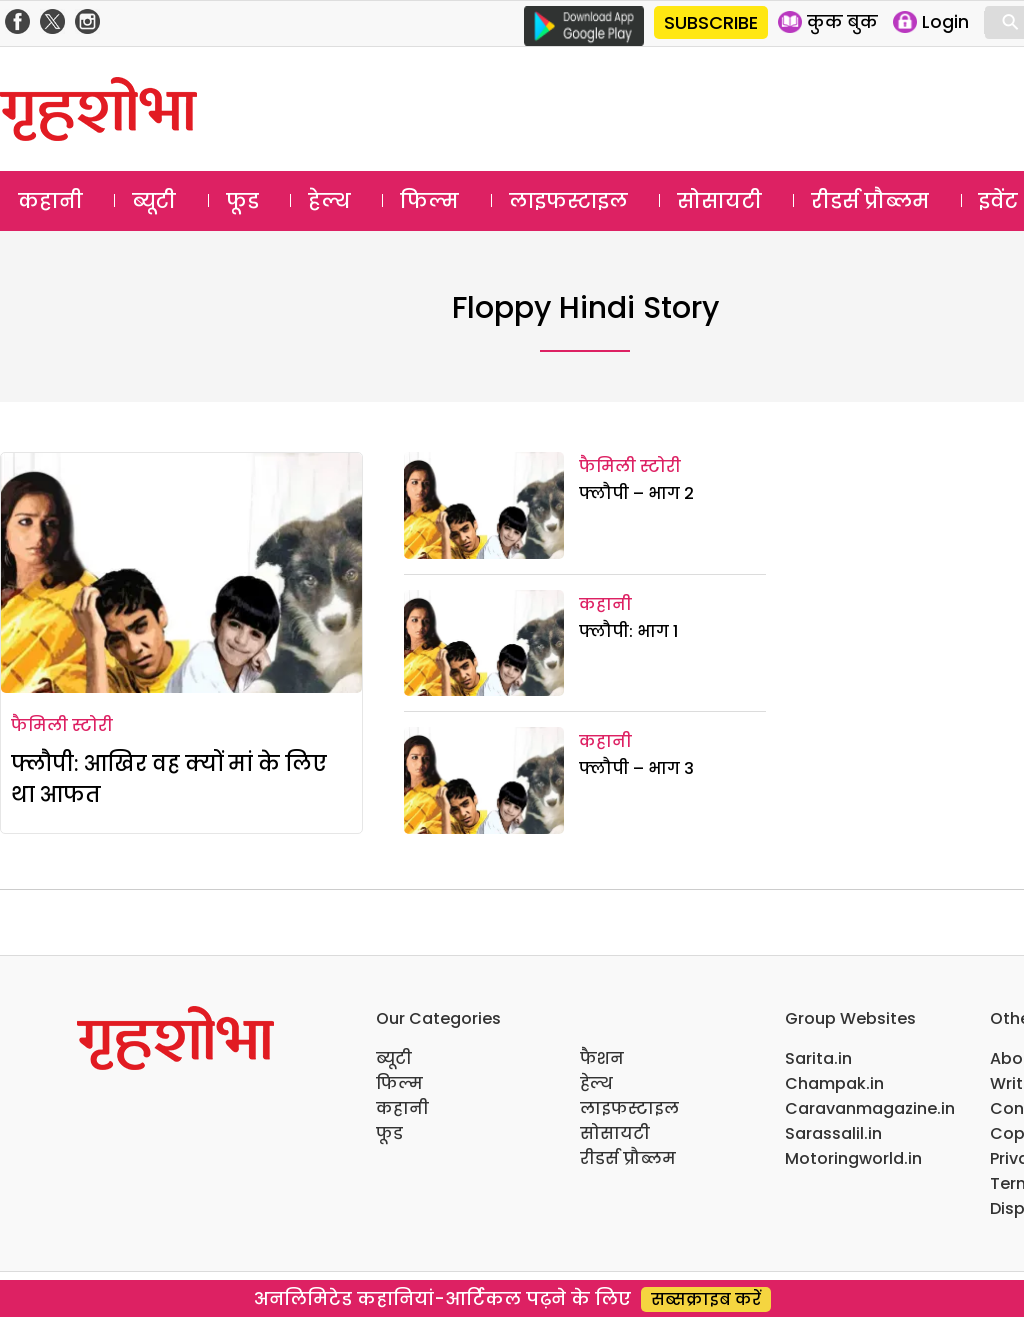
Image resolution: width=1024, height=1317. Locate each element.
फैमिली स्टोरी (62, 725)
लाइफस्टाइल (568, 201)
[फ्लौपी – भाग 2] (484, 505)
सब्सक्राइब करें (706, 1299)
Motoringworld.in (853, 1158)
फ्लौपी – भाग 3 (636, 768)
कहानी (50, 201)
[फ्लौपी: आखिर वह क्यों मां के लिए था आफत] (181, 573)
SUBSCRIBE (711, 22)
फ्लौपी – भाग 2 (636, 493)
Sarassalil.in (833, 1133)
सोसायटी (719, 201)
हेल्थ (329, 201)
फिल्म (429, 201)
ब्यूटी (154, 201)
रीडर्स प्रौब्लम (870, 201)
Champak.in (834, 1083)
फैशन (602, 1058)
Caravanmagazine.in (870, 1108)
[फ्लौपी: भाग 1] (484, 643)
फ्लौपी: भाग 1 (628, 631)
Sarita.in (818, 1058)
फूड (242, 201)
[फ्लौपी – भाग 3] (484, 780)
